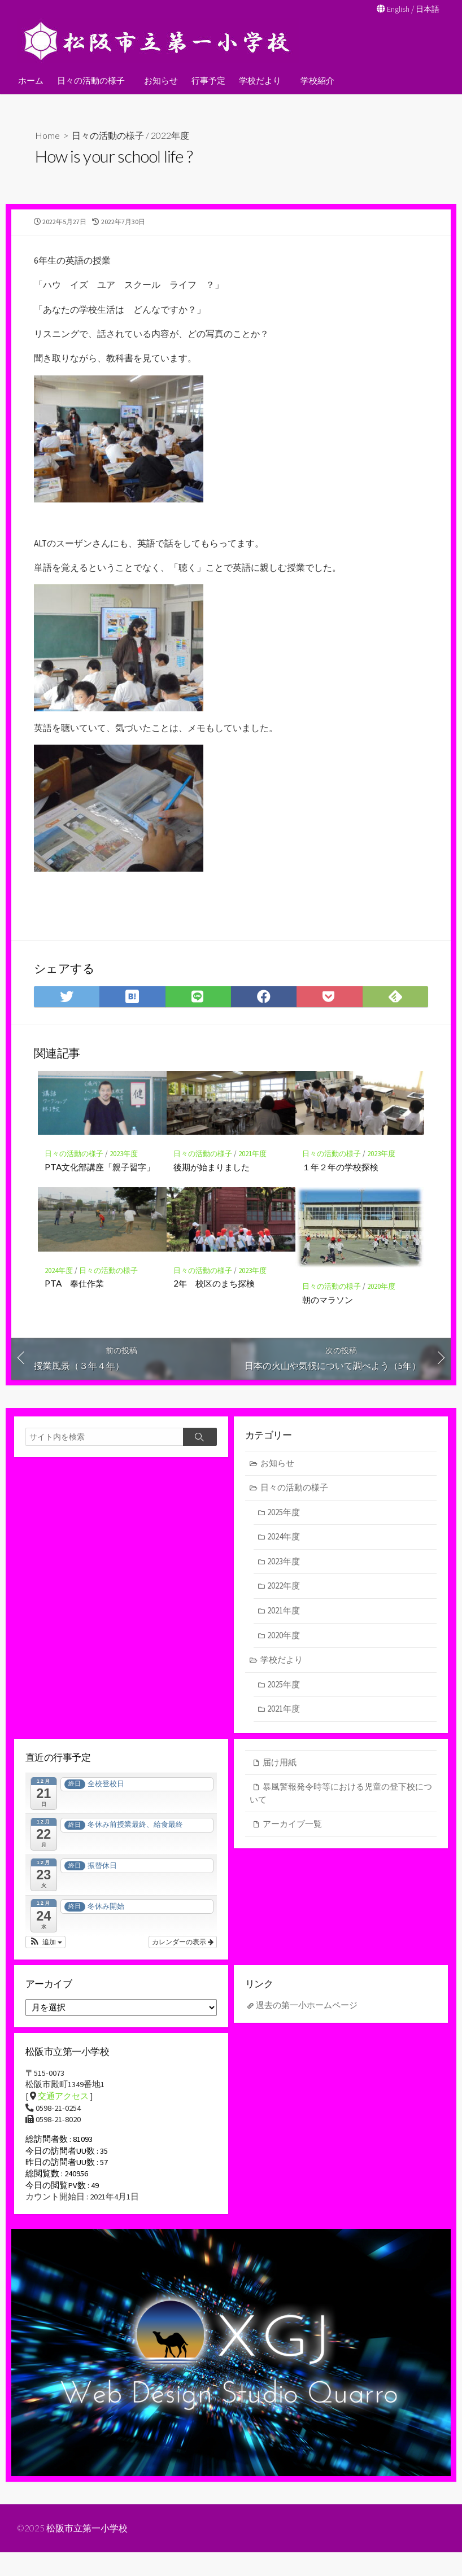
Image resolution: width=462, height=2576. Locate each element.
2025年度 (284, 1528)
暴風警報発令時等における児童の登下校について (341, 1810)
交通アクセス (63, 2116)
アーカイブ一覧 (292, 1840)
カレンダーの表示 (182, 1959)
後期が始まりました (211, 1182)
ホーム (30, 80)
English (395, 8)
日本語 (426, 8)
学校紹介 (314, 80)
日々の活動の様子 (91, 80)
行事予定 (207, 80)
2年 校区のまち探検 (214, 1298)
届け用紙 (280, 1778)
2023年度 (124, 1169)
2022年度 (170, 134)
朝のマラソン (327, 1314)
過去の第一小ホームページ (307, 2023)
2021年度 (252, 1169)
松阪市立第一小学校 (87, 2552)
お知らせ (159, 80)
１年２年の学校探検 (340, 1182)
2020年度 (381, 1301)
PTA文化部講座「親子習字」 (100, 1182)
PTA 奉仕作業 (74, 1298)
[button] (45, 1959)
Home (47, 134)
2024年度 (59, 1286)
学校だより (258, 80)
